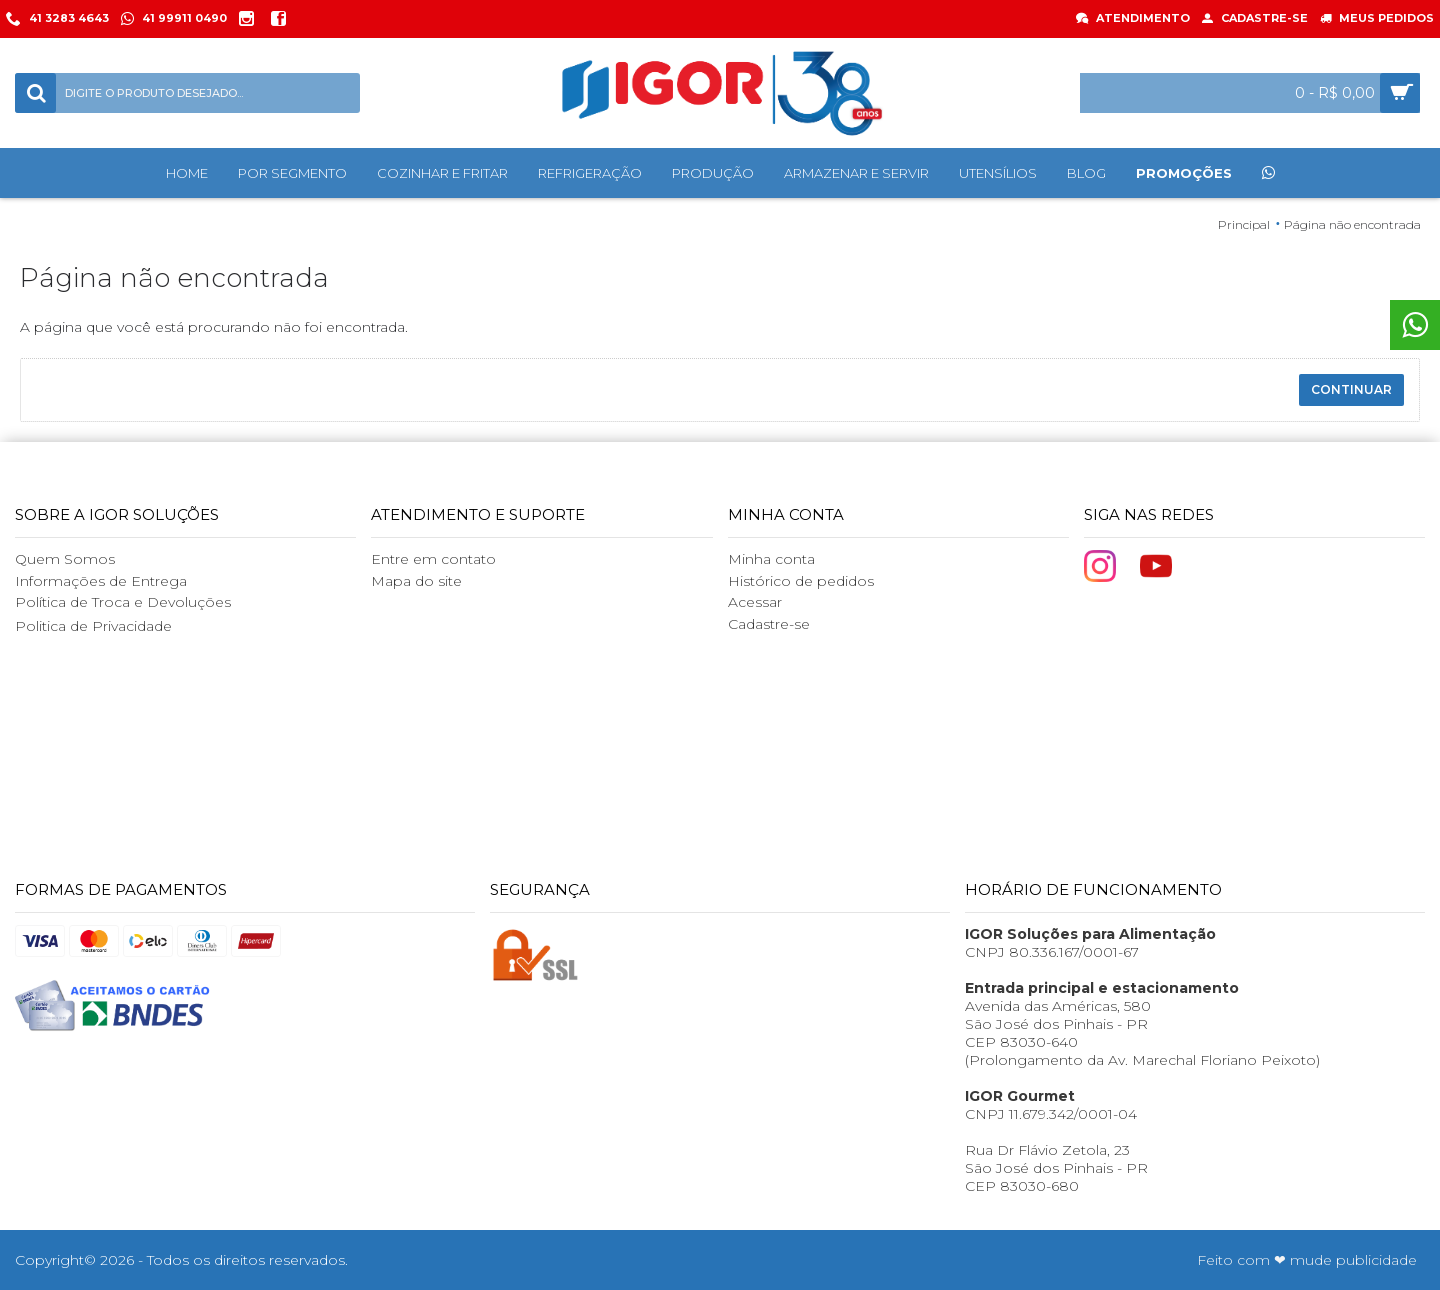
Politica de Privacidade (93, 626)
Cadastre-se (769, 624)
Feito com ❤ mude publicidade (1307, 1260)
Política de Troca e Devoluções (123, 602)
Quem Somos (65, 559)
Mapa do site (416, 581)
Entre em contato (433, 559)
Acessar (755, 602)
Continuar (1351, 389)
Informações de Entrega (101, 581)
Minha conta (771, 559)
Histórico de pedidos (801, 581)
